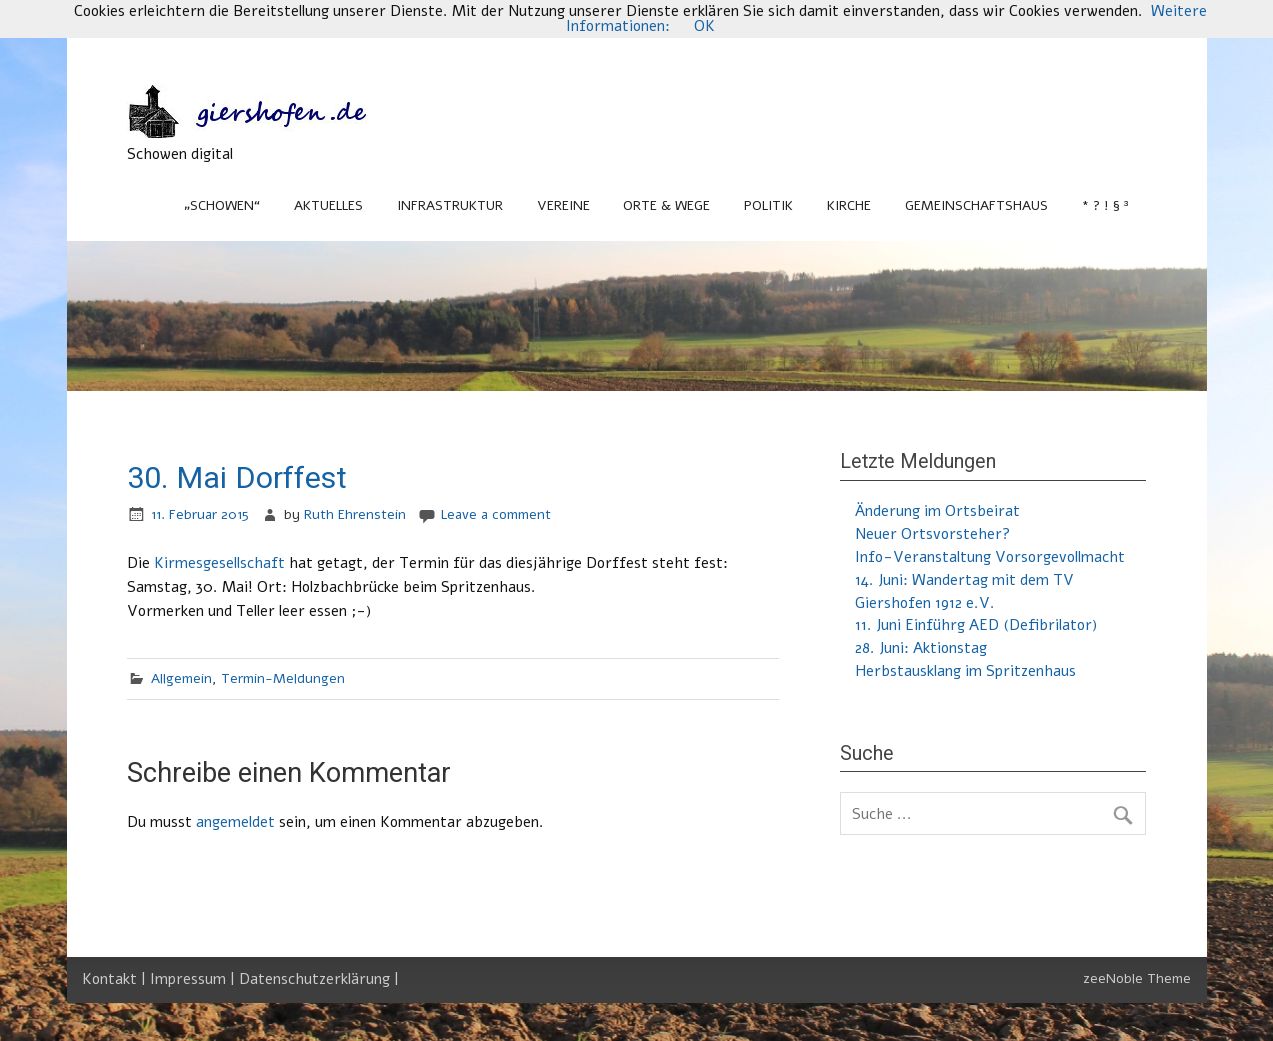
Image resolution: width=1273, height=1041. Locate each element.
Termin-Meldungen (283, 678)
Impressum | (194, 979)
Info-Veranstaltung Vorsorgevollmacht (990, 557)
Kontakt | (116, 979)
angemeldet (235, 822)
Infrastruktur (450, 205)
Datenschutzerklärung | (319, 979)
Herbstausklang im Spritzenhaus (965, 671)
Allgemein (181, 678)
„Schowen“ (222, 205)
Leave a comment (496, 514)
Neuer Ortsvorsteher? (932, 534)
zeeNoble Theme (1137, 978)
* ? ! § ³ (1105, 205)
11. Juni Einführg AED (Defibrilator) (976, 625)
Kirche (849, 205)
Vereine (563, 205)
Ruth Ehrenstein (355, 514)
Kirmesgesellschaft (219, 563)
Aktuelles (328, 205)
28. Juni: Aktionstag (921, 648)
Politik (768, 205)
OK (704, 26)
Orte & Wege (666, 205)
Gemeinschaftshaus (976, 205)
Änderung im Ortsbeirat (937, 511)
